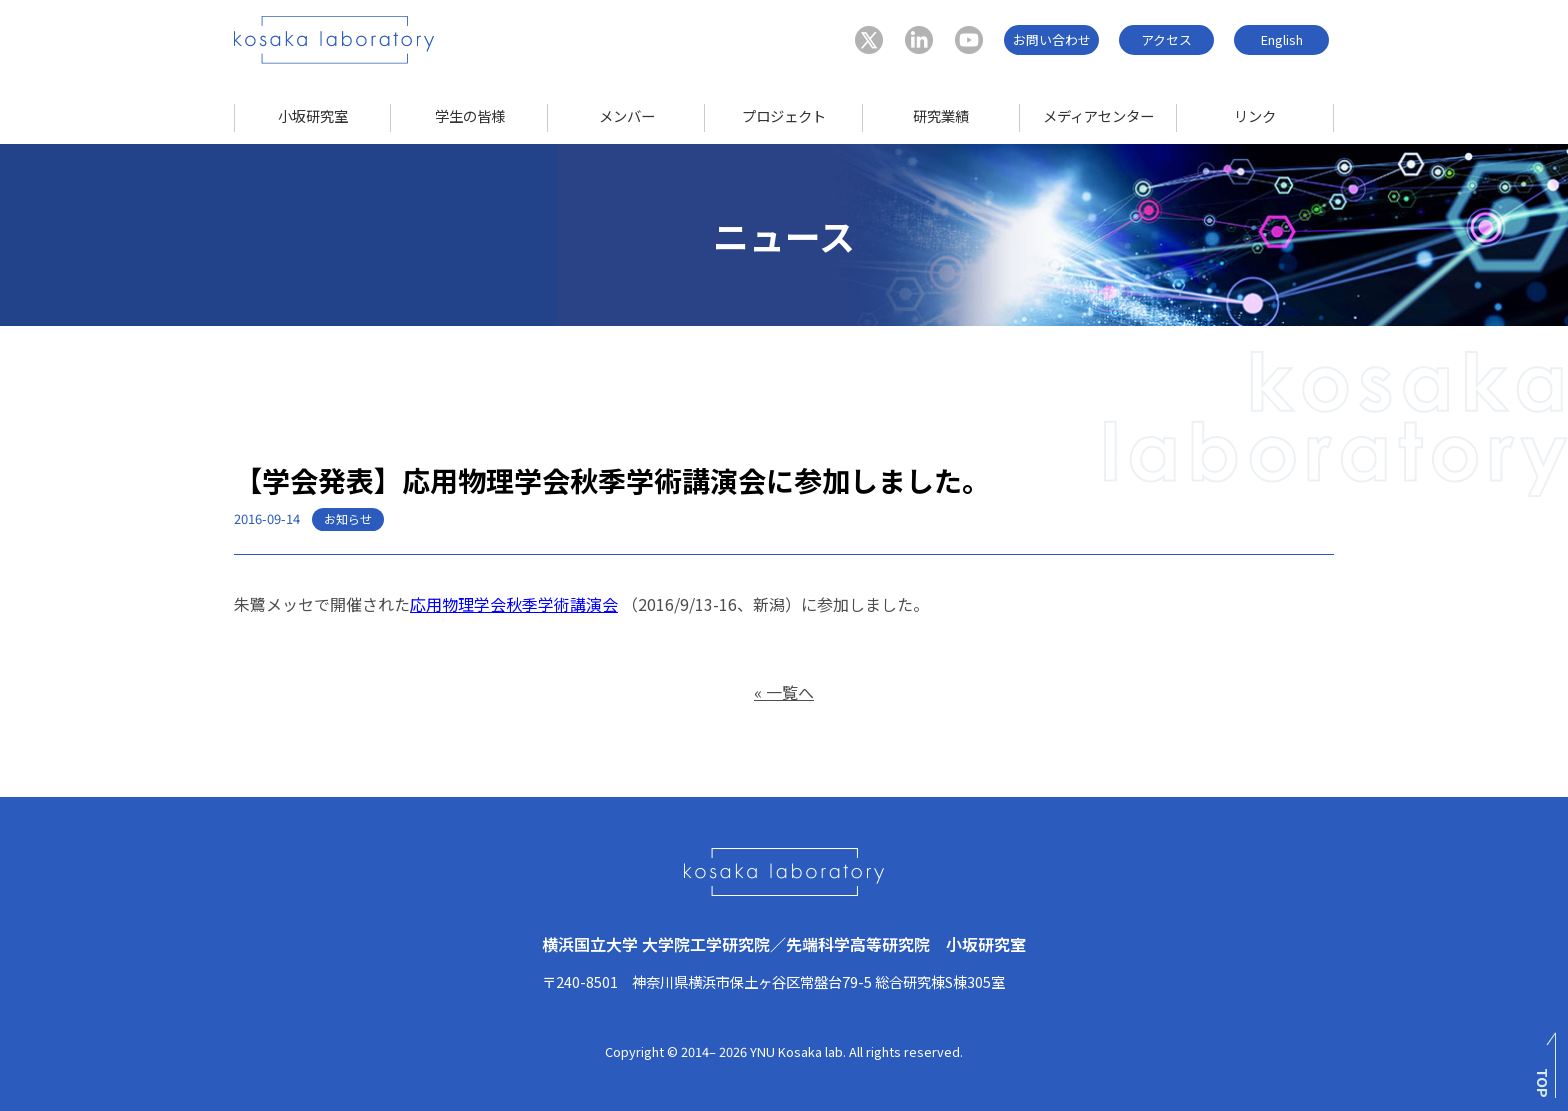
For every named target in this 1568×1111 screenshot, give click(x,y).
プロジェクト (784, 115)
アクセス (1166, 39)
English (1282, 39)
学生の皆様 (470, 115)
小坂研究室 (313, 115)
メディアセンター (1098, 115)
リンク (1255, 115)
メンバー (627, 115)
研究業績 (941, 115)
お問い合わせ (1052, 39)
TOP (1543, 1083)
